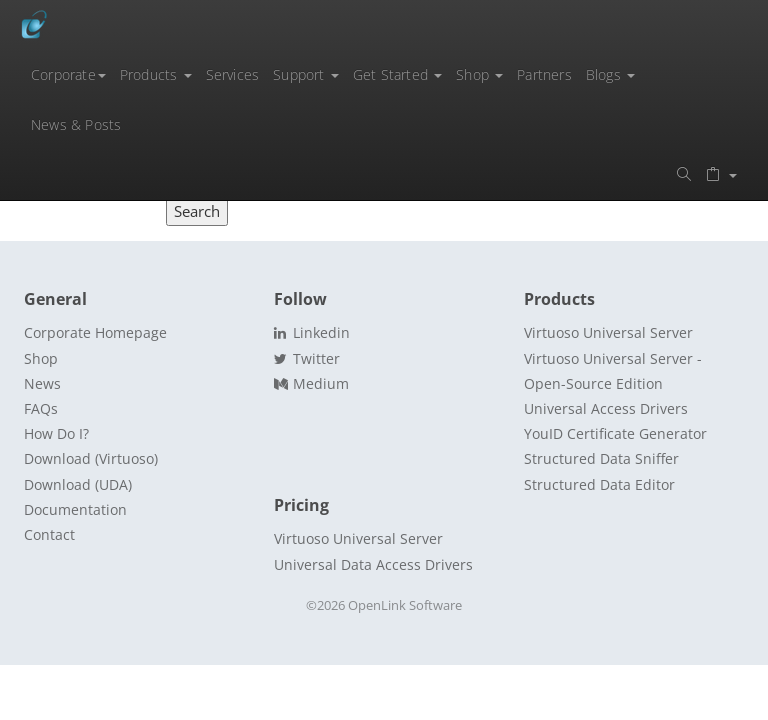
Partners (544, 74)
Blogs (610, 74)
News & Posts (76, 124)
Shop (479, 74)
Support (306, 74)
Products (156, 74)
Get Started (397, 74)
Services (233, 74)
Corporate (68, 74)
